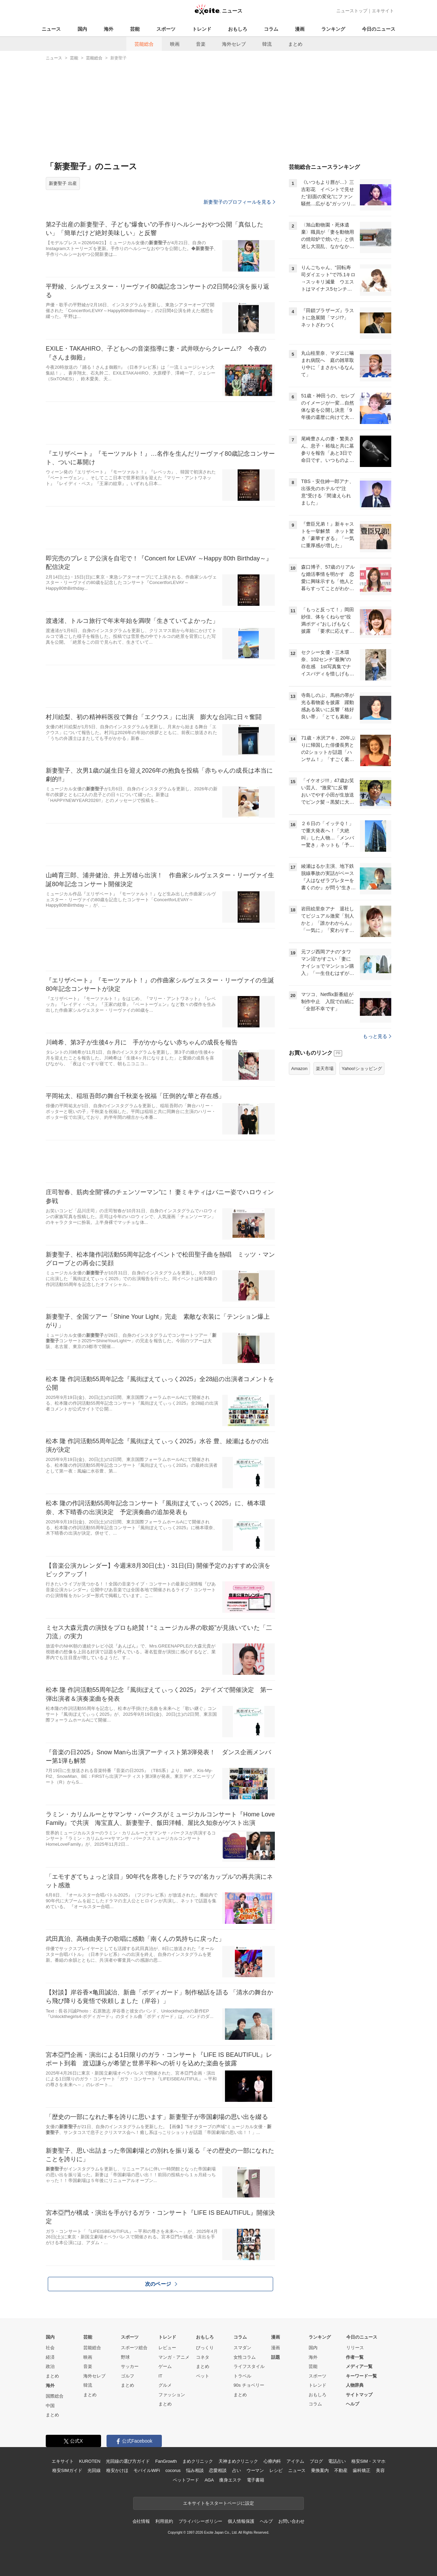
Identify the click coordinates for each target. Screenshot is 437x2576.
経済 (50, 2357)
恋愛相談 (217, 2470)
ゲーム (165, 2366)
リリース (355, 2347)
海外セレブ (234, 44)
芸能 (135, 29)
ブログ (316, 2461)
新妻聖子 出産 (63, 183)
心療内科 (272, 2461)
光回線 (94, 2470)
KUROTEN (89, 2461)
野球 (125, 2357)
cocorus (173, 2470)
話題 (275, 2357)
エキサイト (383, 10)
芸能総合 (144, 44)
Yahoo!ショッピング (362, 1068)
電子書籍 (255, 2480)
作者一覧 (355, 2357)
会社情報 (141, 2521)
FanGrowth (166, 2461)
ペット (202, 2376)
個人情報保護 (241, 2521)
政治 (50, 2366)
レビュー (167, 2347)
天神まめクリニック (238, 2461)
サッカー (130, 2366)
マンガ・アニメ (173, 2357)
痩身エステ (230, 2480)
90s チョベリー (249, 2385)
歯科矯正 (361, 2470)
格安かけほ (117, 2470)
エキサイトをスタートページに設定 (218, 2503)
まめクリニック (197, 2461)
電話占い (337, 2461)
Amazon (299, 1068)
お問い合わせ (291, 2521)
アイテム (295, 2461)
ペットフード (186, 2480)
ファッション (171, 2394)
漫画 (300, 29)
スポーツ (165, 29)
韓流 (267, 44)
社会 (50, 2347)
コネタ (202, 2357)
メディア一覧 (359, 2366)
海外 (108, 29)
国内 (82, 29)
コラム (271, 29)
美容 (380, 2470)
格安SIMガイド (67, 2470)
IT (160, 2376)
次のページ (161, 2284)
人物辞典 (355, 2385)
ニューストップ (351, 10)
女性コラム (245, 2357)
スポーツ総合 (134, 2347)
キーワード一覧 (361, 2376)
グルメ (165, 2385)
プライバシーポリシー (201, 2521)
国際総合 (55, 2396)
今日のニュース (378, 29)
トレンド (201, 29)
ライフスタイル (249, 2366)
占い (236, 2470)
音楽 (201, 44)
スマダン (242, 2347)
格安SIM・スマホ (368, 2461)
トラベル (242, 2376)
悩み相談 (194, 2470)
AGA (209, 2480)
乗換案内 (319, 2470)
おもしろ (237, 29)
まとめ (295, 44)
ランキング (333, 29)
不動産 (341, 2470)
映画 (175, 44)
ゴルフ (127, 2376)
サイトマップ (359, 2394)
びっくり (205, 2347)
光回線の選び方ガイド (128, 2461)
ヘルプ (352, 2403)
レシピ (276, 2470)
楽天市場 (325, 1068)
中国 (50, 2405)
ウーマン (255, 2470)
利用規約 (164, 2521)
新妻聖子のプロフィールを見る (239, 202)
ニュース (51, 29)
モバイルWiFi (146, 2470)
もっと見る (377, 1036)
